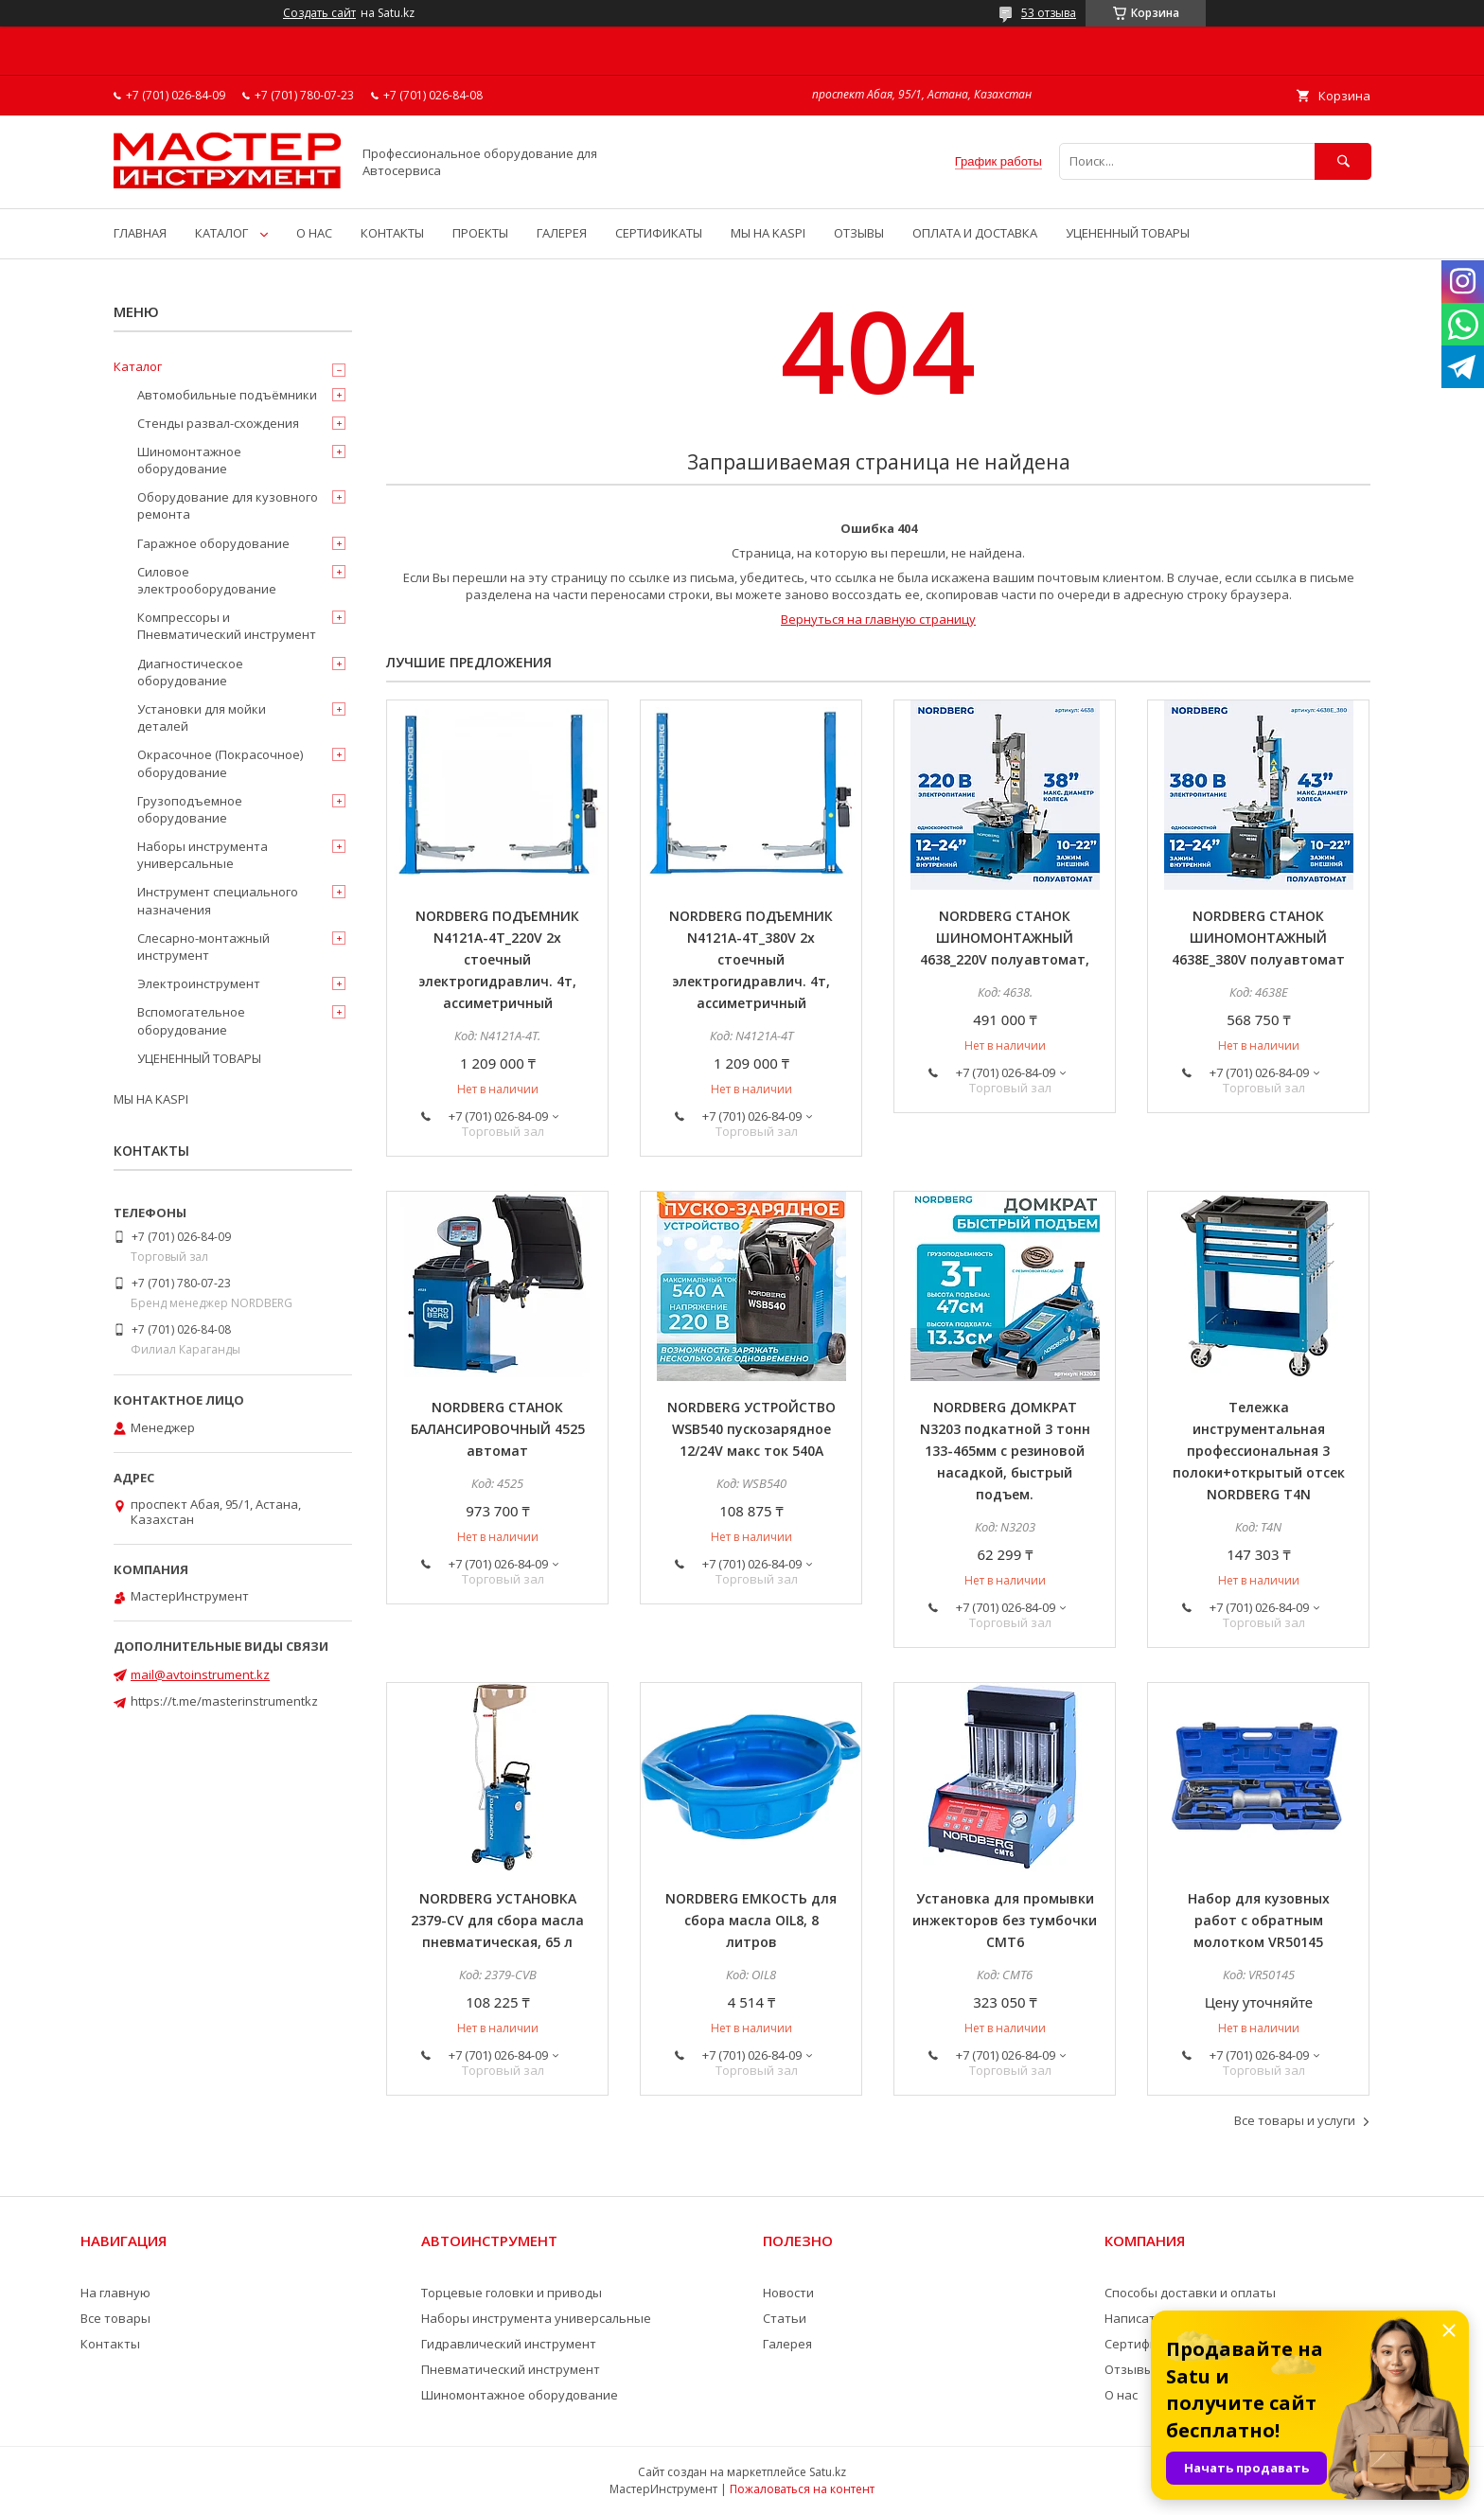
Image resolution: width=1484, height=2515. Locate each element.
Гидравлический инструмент (508, 2343)
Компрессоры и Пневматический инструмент (226, 626)
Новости (788, 2292)
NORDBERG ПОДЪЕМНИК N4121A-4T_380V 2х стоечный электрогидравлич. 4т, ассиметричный (751, 959)
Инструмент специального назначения (217, 900)
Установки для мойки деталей (201, 717)
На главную (115, 2292)
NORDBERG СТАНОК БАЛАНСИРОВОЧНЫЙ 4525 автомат (498, 1429)
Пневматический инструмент (510, 2369)
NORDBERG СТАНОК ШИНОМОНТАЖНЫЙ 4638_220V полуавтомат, (1004, 937)
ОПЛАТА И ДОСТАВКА (974, 232)
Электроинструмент (198, 983)
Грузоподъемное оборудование (189, 809)
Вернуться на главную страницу (878, 619)
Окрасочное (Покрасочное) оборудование (220, 763)
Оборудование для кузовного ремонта (227, 505)
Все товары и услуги (1294, 2120)
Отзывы (1129, 2369)
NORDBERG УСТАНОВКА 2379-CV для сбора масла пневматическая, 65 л (497, 1920)
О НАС (314, 232)
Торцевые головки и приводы (511, 2292)
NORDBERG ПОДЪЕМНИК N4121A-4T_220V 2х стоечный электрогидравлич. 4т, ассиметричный (497, 959)
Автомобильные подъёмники (227, 394)
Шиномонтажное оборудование (189, 460)
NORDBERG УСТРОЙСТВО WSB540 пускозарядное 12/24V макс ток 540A (751, 1429)
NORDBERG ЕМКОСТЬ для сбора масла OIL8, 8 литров (751, 1920)
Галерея (787, 2343)
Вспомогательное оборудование (191, 1020)
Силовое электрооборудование (206, 580)
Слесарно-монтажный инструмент (203, 947)
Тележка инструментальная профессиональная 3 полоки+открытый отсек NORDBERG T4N (1259, 1450)
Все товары (115, 2318)
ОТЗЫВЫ (859, 232)
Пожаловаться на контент (802, 2489)
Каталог (138, 366)
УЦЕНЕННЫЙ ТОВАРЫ (1128, 232)
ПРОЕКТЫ (480, 232)
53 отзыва (1048, 13)
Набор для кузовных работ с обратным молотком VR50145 (1259, 1920)
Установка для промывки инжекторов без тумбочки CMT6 (1004, 1920)
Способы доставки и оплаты (1190, 2292)
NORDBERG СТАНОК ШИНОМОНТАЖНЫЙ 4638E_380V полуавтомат (1258, 937)
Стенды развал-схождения (218, 423)
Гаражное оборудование (213, 543)
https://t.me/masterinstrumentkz (224, 1701)
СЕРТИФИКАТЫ (658, 232)
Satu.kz (827, 2472)
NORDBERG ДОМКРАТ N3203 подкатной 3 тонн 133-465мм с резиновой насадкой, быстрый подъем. (1005, 1450)
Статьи (784, 2318)
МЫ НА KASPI (768, 232)
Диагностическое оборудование (190, 672)
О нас (1121, 2394)
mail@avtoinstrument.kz (200, 1674)
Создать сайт (319, 13)
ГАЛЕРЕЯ (562, 232)
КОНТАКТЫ (392, 232)
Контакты (110, 2343)
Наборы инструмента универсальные (202, 855)
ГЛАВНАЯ (140, 232)
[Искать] (1343, 161)
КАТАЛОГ (221, 232)
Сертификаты (1146, 2343)
